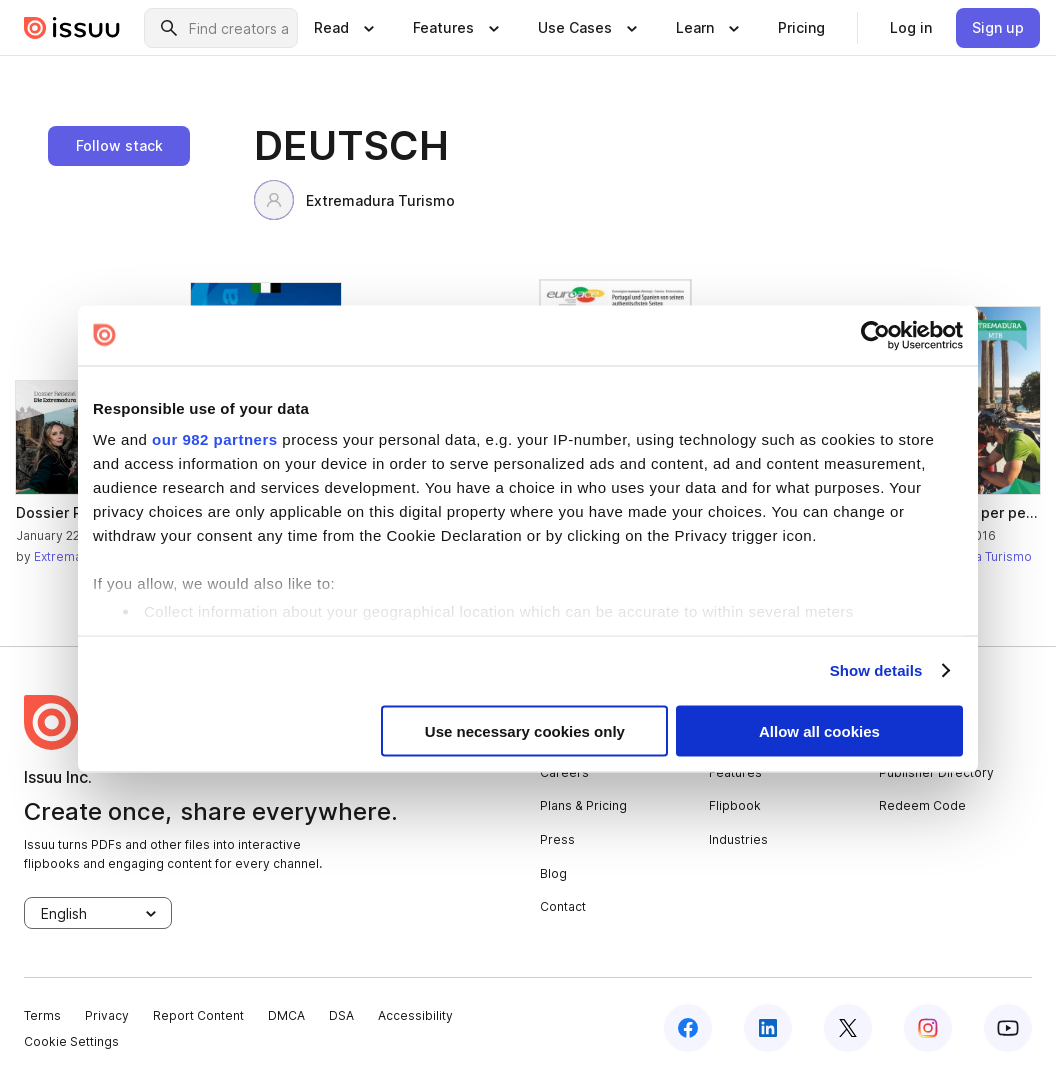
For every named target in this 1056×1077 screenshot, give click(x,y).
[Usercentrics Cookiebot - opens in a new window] (875, 335)
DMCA (286, 1015)
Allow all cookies (819, 730)
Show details (876, 670)
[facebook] (688, 1028)
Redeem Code (922, 805)
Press (557, 839)
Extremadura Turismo (354, 200)
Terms (42, 1015)
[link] (801, 28)
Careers (564, 772)
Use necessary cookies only (525, 730)
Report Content (198, 1015)
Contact (563, 906)
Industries (738, 839)
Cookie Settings (71, 1041)
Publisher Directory (936, 772)
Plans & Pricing (583, 805)
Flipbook (735, 805)
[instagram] (928, 1028)
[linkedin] (768, 1028)
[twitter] (848, 1028)
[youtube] (1008, 1028)
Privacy (107, 1015)
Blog (553, 873)
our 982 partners (215, 439)
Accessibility (415, 1015)
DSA (341, 1015)
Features (735, 772)
